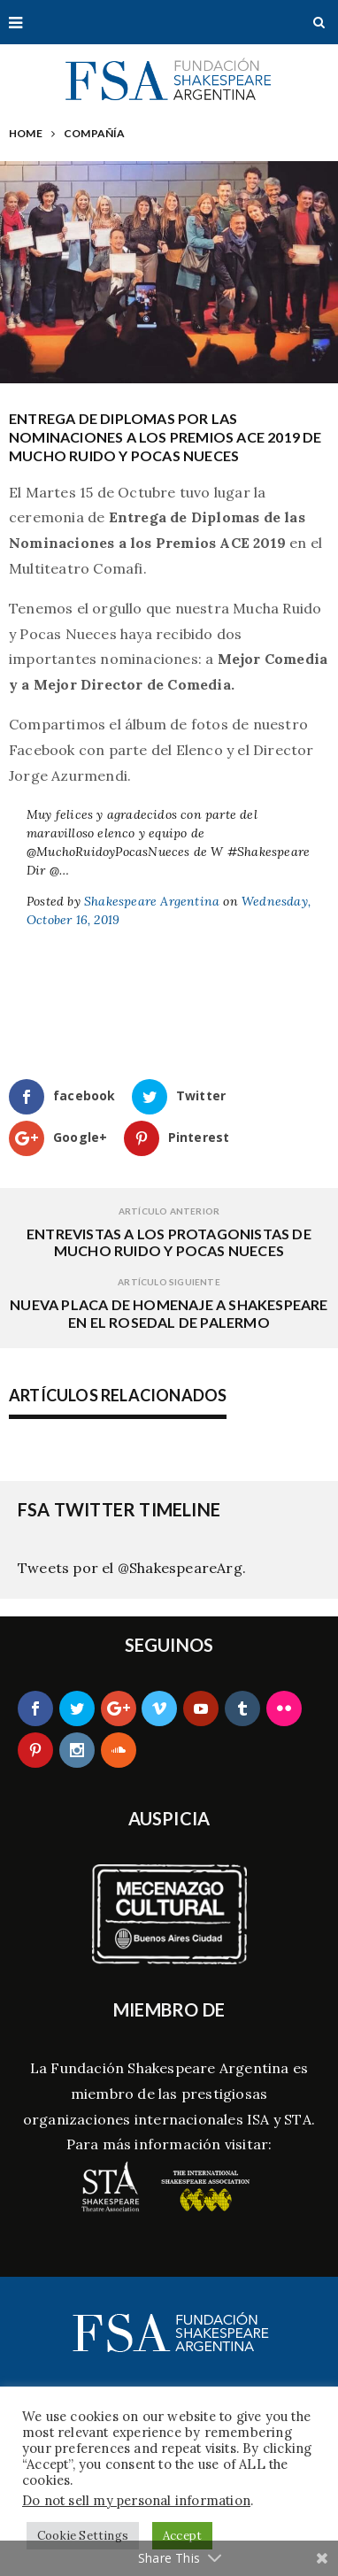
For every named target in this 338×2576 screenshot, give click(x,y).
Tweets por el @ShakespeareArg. (132, 1568)
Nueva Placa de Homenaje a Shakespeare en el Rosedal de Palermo (168, 1313)
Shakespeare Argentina (151, 901)
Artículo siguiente (169, 1281)
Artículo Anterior (169, 1211)
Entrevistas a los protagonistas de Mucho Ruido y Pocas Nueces (169, 1242)
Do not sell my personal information (136, 2500)
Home (25, 133)
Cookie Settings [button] (82, 2535)
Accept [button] (182, 2535)
